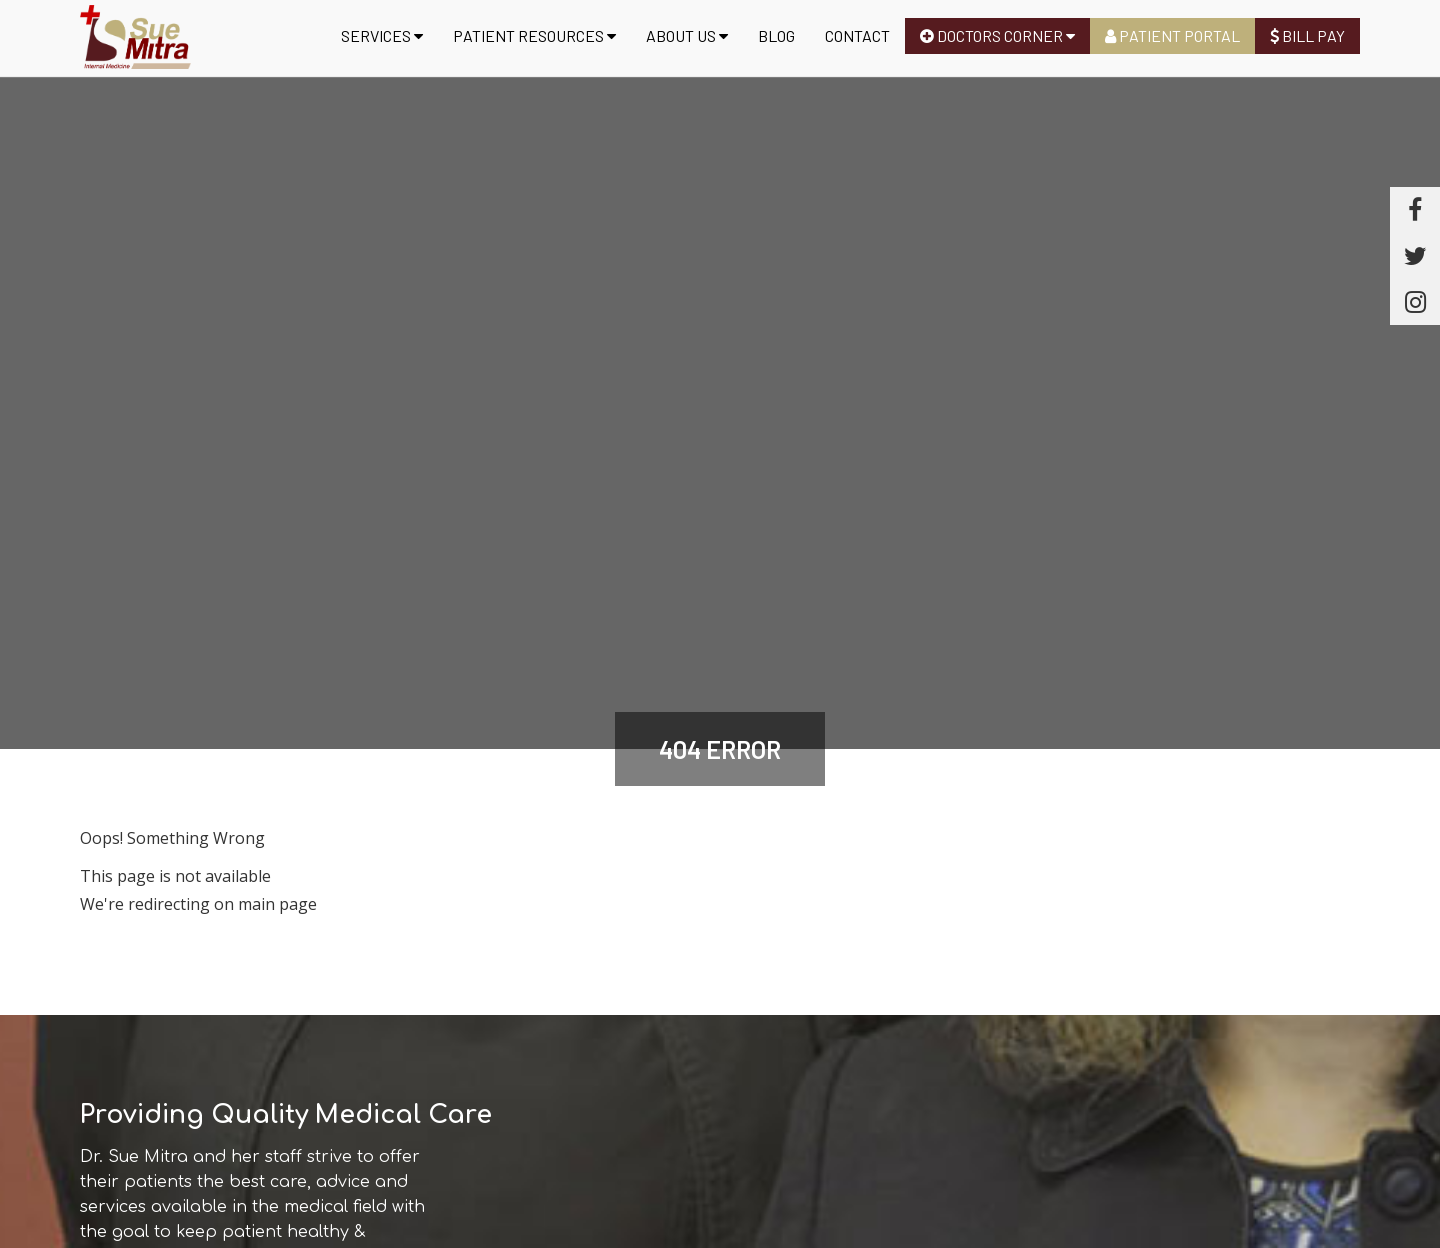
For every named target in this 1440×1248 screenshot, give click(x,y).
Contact (857, 35)
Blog (776, 35)
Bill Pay (1307, 35)
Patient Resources (534, 35)
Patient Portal (1172, 35)
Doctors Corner (997, 35)
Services (382, 35)
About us (687, 35)
